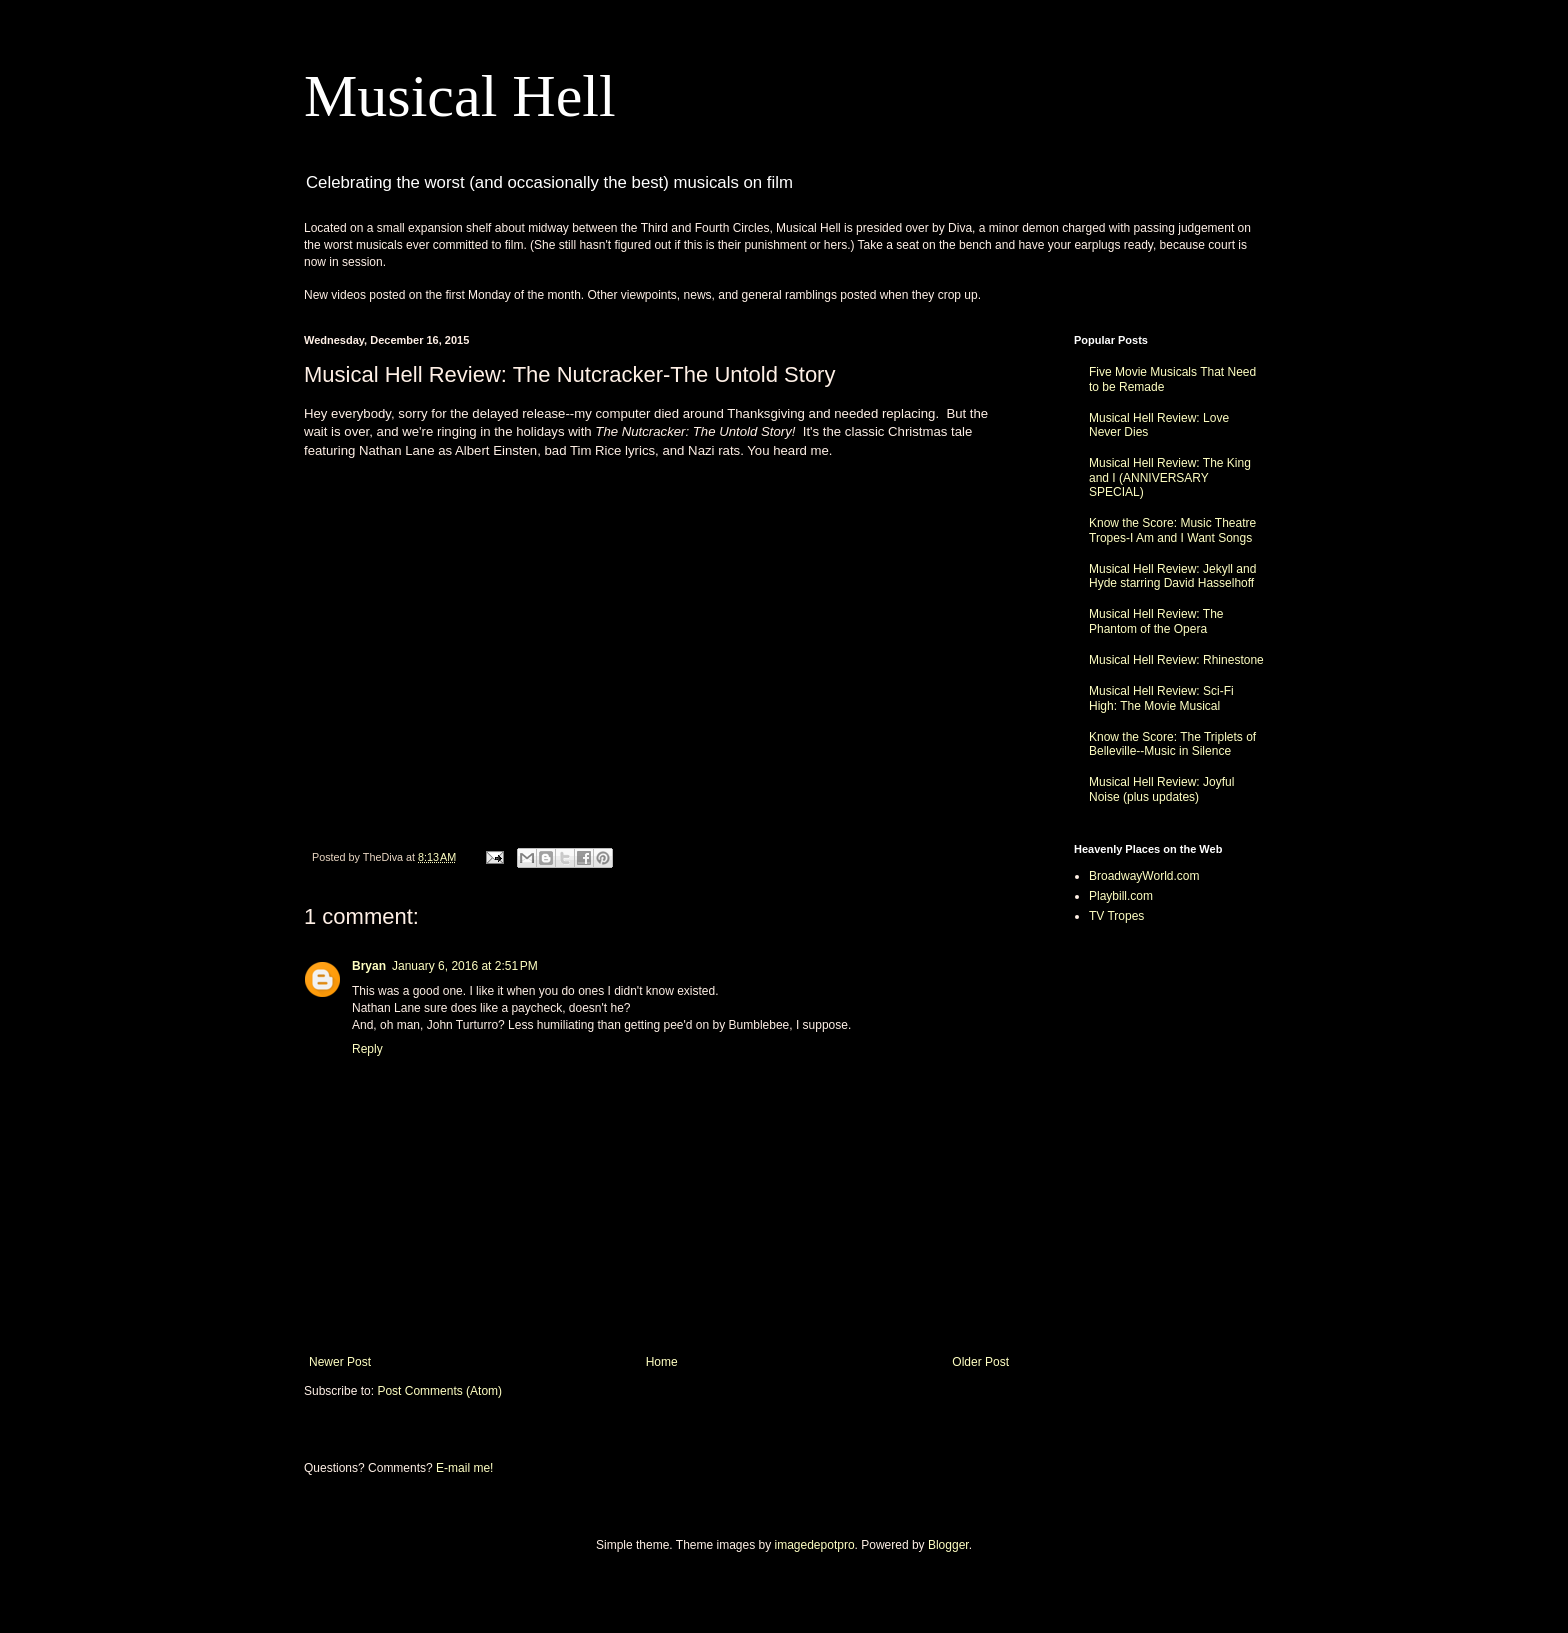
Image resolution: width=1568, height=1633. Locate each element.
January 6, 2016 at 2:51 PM (465, 966)
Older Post (980, 1362)
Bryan (369, 966)
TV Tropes (1116, 916)
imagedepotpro (815, 1545)
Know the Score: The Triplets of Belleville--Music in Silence (1172, 744)
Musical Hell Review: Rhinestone (1176, 660)
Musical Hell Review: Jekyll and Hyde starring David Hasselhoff (1172, 576)
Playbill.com (1121, 896)
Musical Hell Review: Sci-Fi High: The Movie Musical (1161, 698)
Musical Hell (460, 96)
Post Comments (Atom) (439, 1391)
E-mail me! (464, 1468)
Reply (367, 1049)
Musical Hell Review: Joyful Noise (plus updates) (1161, 789)
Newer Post (340, 1362)
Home (662, 1362)
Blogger (948, 1545)
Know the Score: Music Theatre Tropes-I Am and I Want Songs (1172, 530)
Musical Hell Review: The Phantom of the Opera (1156, 621)
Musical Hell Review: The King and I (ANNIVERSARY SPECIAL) (1170, 477)
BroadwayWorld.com (1144, 876)
